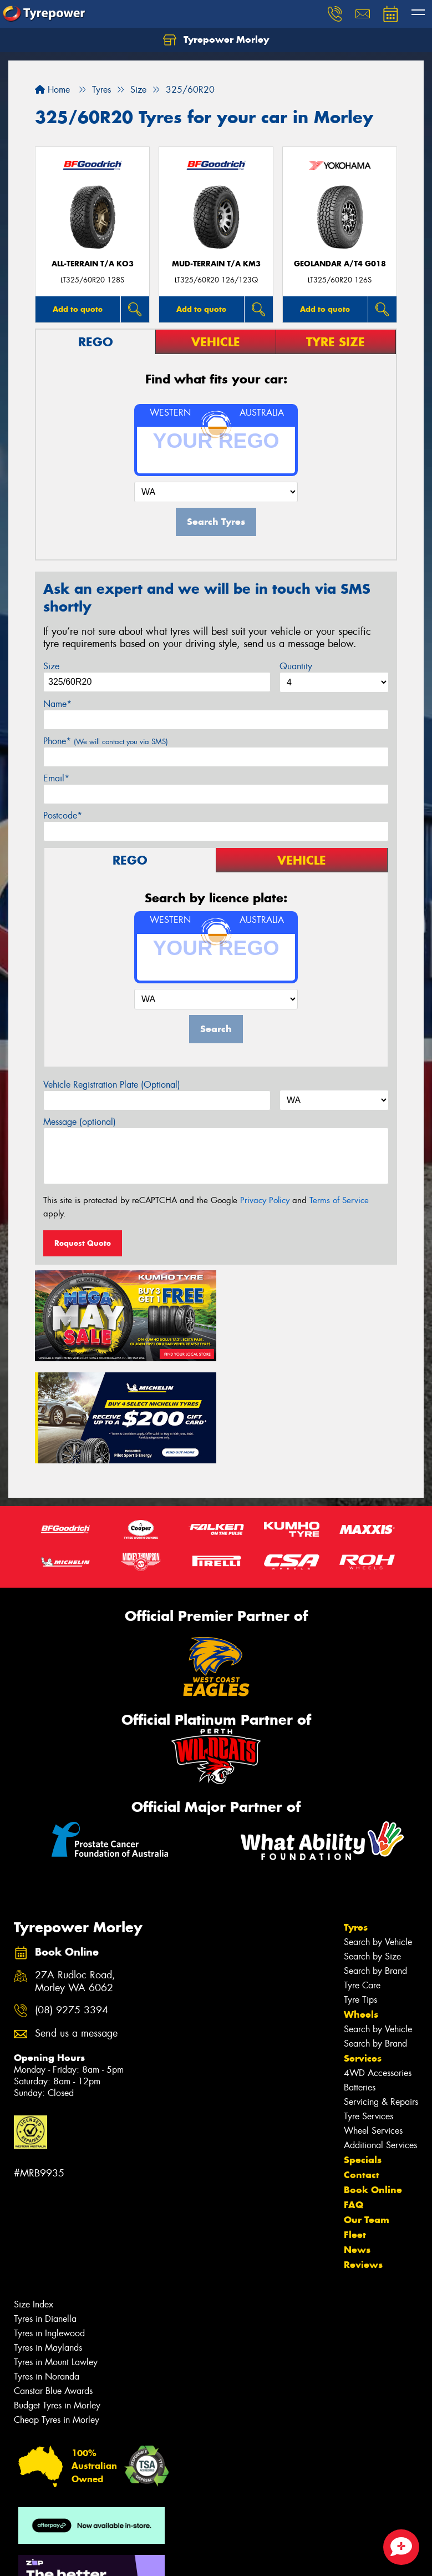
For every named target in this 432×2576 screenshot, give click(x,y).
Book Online (373, 2085)
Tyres (356, 1823)
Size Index (33, 2200)
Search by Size (372, 1852)
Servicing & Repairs (381, 1997)
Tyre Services (368, 2012)
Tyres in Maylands (48, 2243)
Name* (57, 704)
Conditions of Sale (147, 2557)
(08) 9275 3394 (71, 1906)
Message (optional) (79, 1122)
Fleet (355, 2130)
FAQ (353, 2100)
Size (51, 666)
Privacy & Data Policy (79, 2557)
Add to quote (78, 309)
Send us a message (76, 1929)
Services (363, 1954)
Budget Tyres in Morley (57, 2301)
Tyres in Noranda (46, 2272)
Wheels (361, 1910)
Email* (56, 778)
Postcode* (62, 815)
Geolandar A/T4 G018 (340, 264)
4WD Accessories (377, 1968)
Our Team (366, 2115)
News (357, 2145)
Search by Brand (375, 1866)
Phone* (105, 741)
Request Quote (82, 1243)
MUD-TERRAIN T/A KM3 (216, 264)
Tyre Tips (360, 1895)
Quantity (295, 666)
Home (52, 89)
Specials (363, 2055)
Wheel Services (373, 2026)
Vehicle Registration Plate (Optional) (111, 1084)
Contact (361, 2070)
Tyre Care (362, 1881)
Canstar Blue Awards (53, 2286)
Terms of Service (339, 1200)
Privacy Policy (264, 1200)
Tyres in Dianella (45, 2214)
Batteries (359, 1983)
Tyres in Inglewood (49, 2229)
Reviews (363, 2160)
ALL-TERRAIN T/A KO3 (93, 264)
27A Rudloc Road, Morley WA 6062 (75, 1877)
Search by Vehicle (378, 1837)
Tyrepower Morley (216, 40)
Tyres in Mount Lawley (56, 2258)
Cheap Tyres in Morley (56, 2315)
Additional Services (380, 2041)
